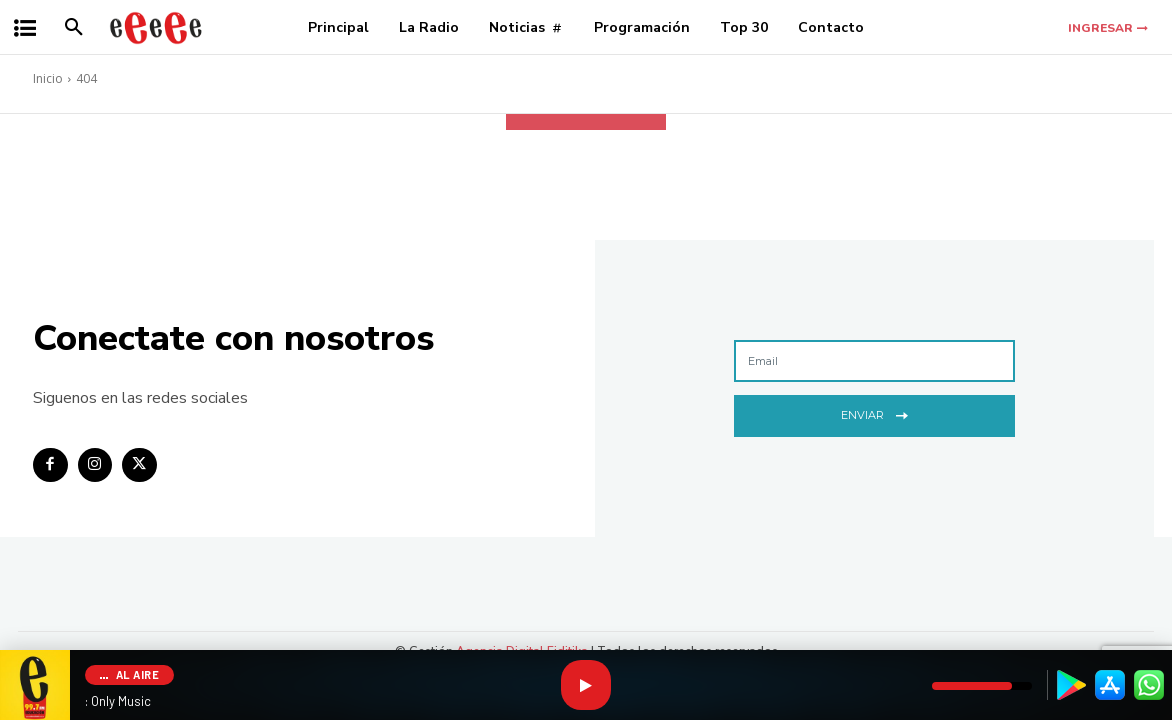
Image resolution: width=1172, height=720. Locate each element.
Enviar (874, 413)
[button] (74, 28)
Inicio (48, 78)
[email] (874, 361)
